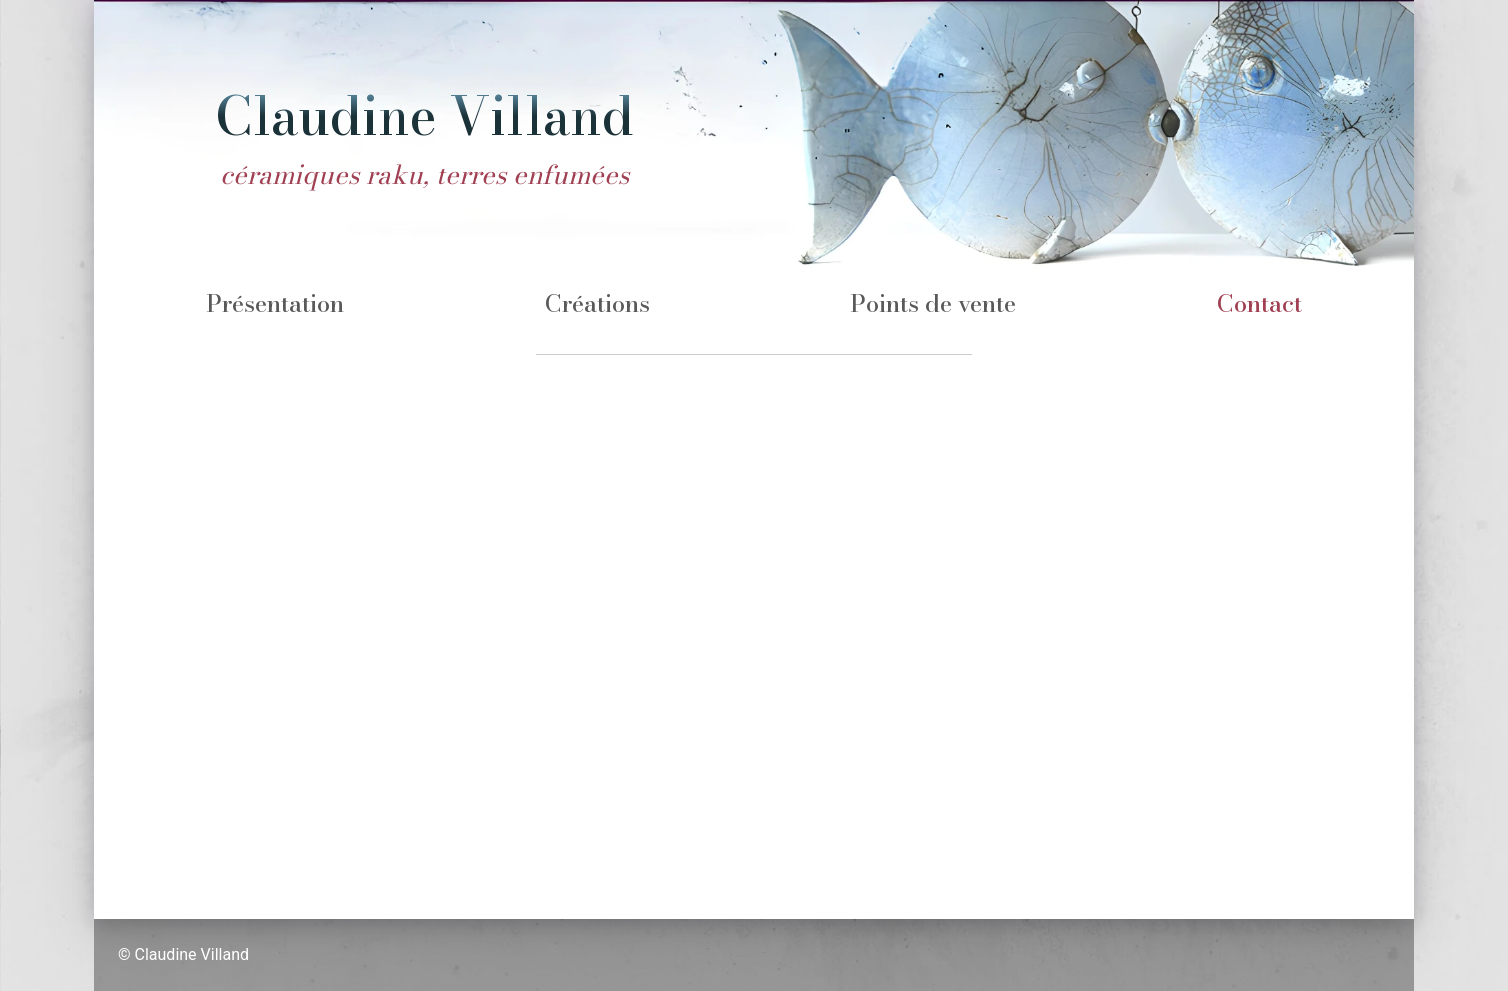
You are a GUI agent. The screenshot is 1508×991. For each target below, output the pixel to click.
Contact (1259, 303)
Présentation (275, 303)
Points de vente (933, 303)
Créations (597, 303)
